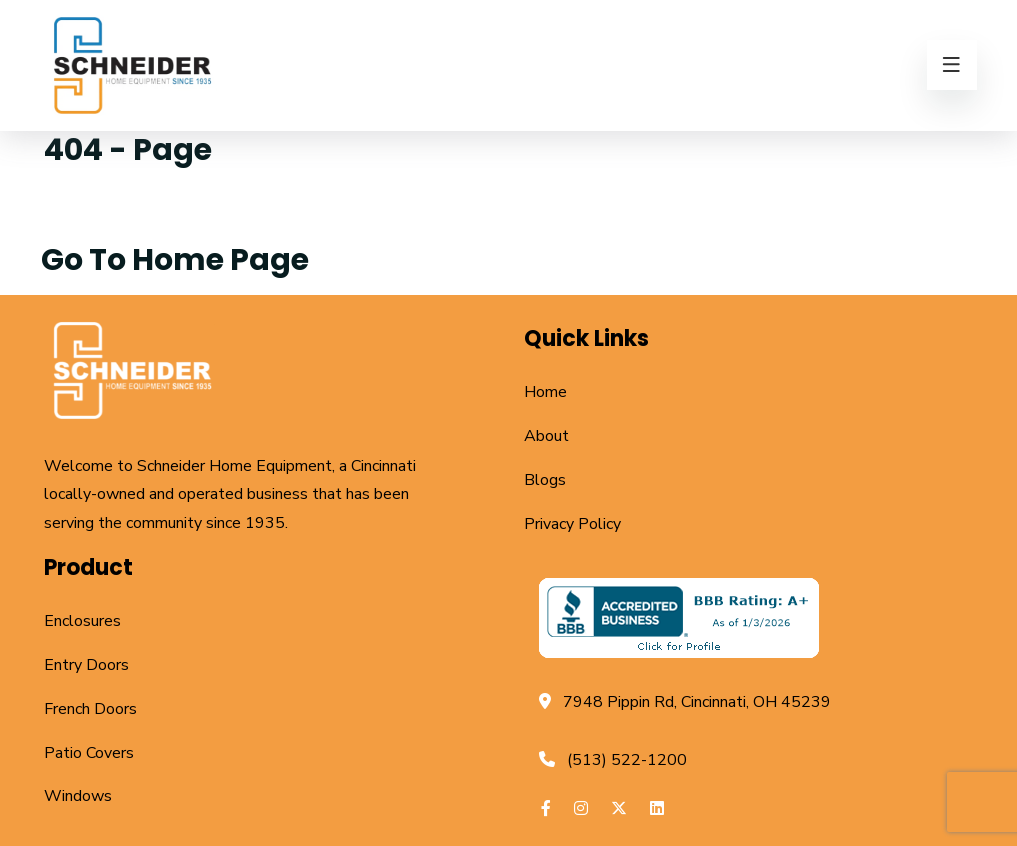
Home (545, 392)
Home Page (220, 260)
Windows (78, 796)
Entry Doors (86, 665)
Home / (92, 211)
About (546, 436)
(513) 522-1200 (627, 760)
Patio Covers (89, 753)
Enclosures (82, 621)
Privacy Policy (572, 524)
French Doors (90, 709)
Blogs (545, 480)
